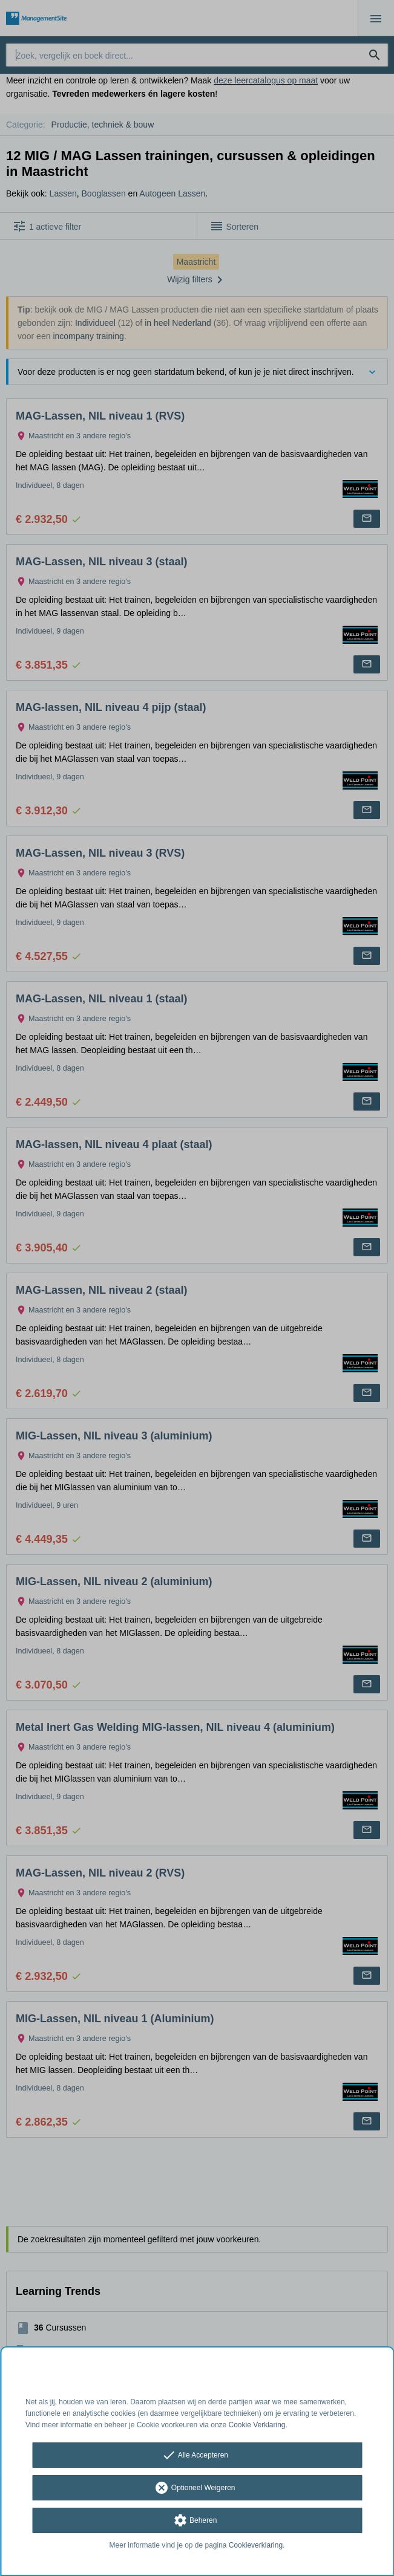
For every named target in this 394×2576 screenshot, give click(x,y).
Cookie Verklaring (257, 2425)
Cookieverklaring (256, 2545)
